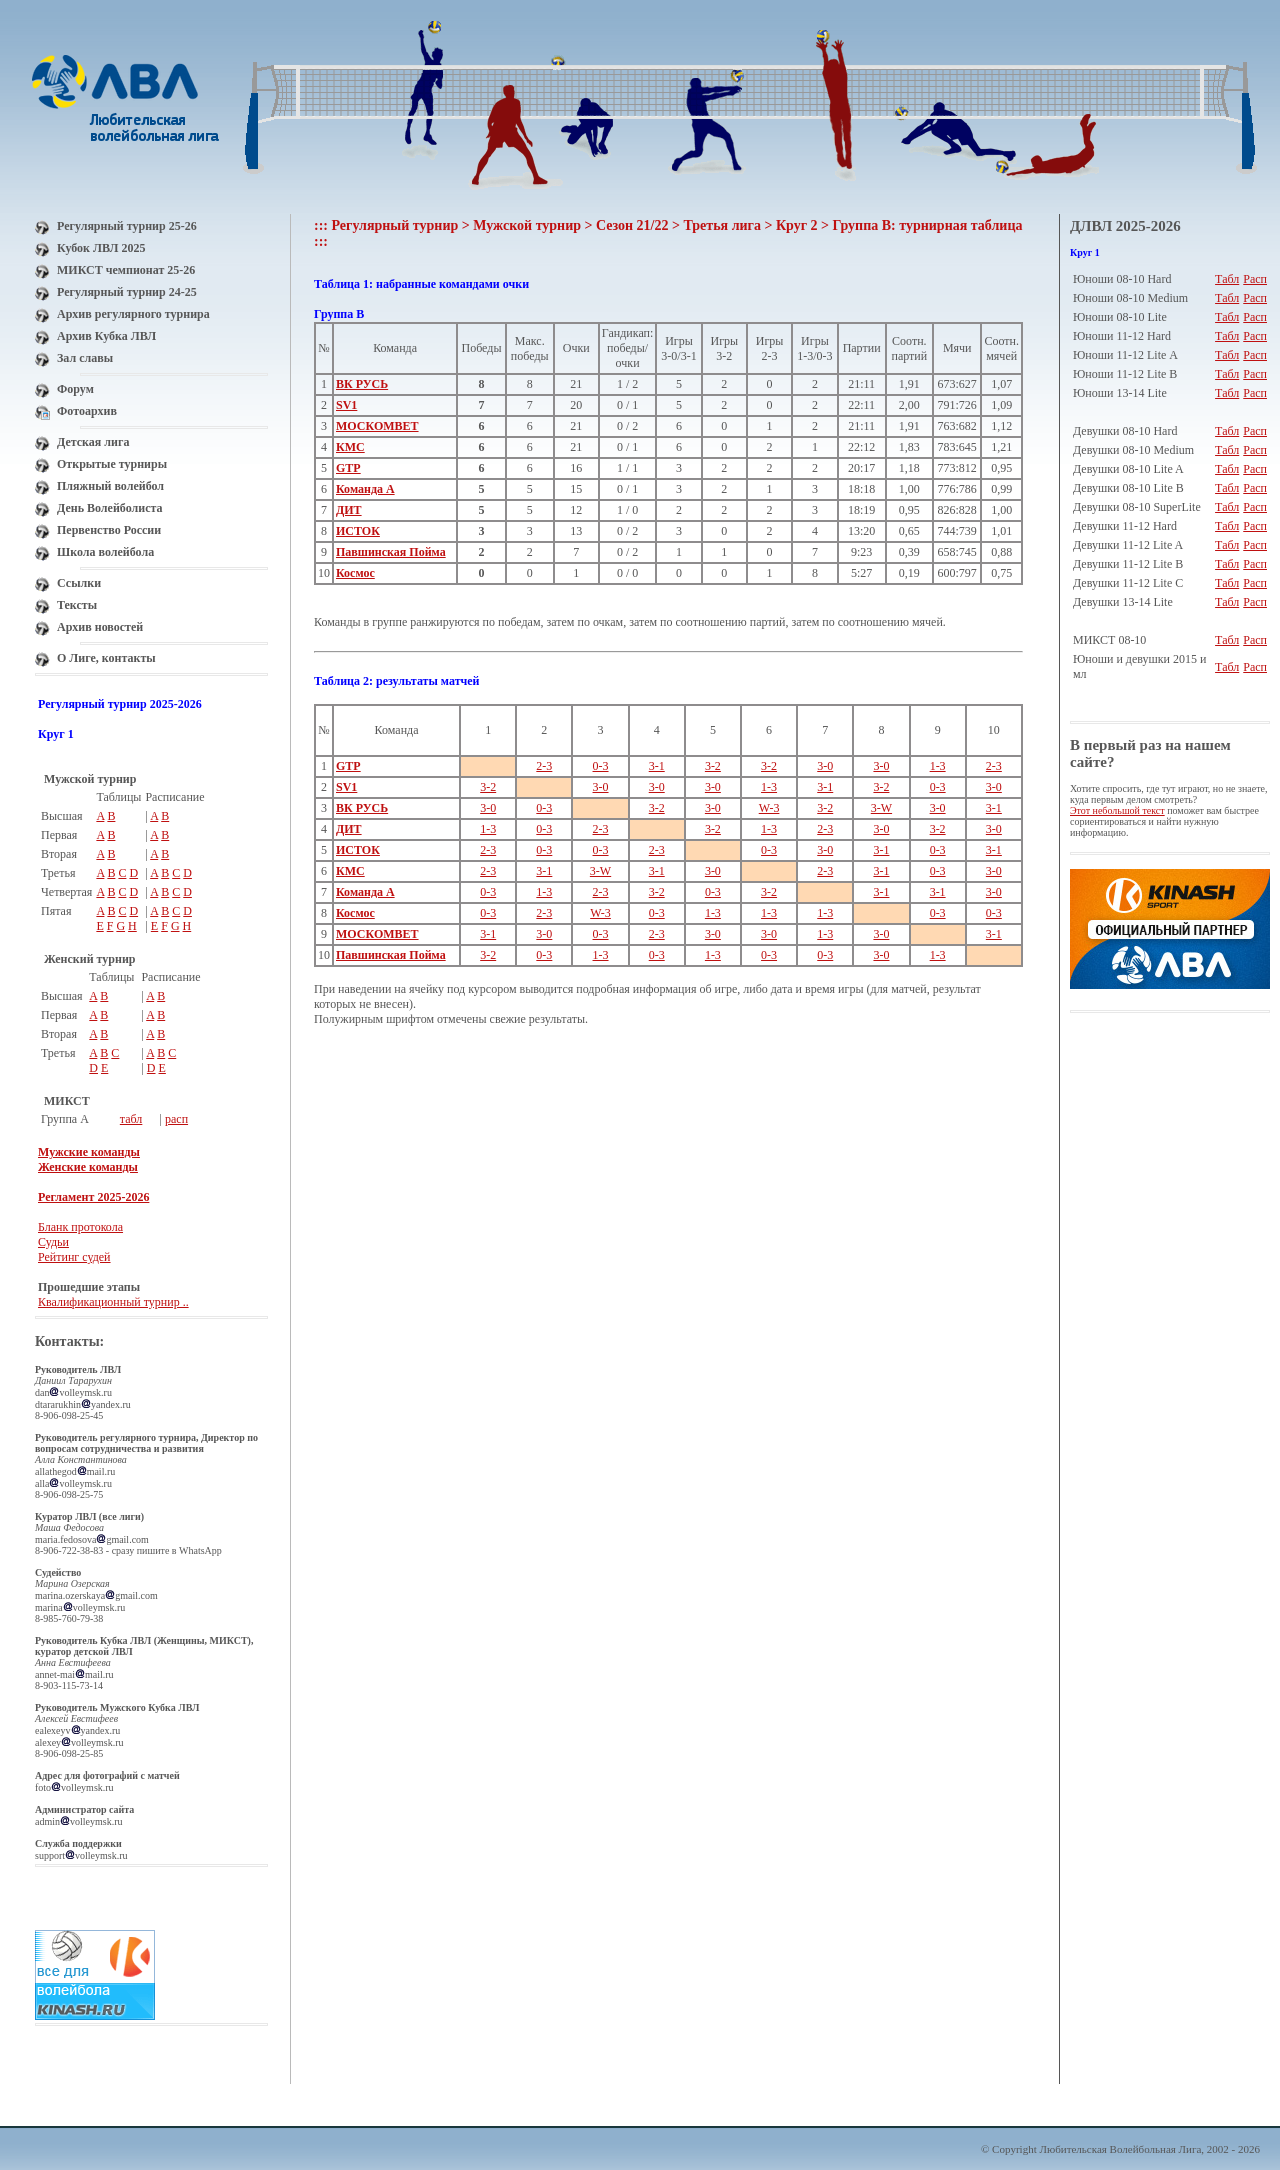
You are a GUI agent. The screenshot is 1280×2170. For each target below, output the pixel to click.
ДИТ (349, 510)
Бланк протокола (80, 1227)
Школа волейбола (105, 552)
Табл (1227, 279)
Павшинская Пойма (391, 552)
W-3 (769, 808)
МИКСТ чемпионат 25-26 (126, 270)
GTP (348, 468)
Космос (355, 573)
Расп (1255, 279)
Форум (75, 389)
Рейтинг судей (74, 1257)
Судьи (53, 1242)
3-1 (657, 766)
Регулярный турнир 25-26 (127, 226)
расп (176, 1119)
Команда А (365, 489)
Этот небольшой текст (1117, 810)
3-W (881, 808)
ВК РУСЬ (362, 384)
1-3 (938, 766)
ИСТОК (358, 531)
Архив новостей (100, 627)
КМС (350, 447)
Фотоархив (87, 411)
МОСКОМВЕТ (377, 426)
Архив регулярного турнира (133, 314)
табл (131, 1119)
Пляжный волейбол (110, 486)
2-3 (544, 766)
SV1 (346, 405)
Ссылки (79, 583)
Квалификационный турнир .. (113, 1302)
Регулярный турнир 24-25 (127, 292)
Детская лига (93, 442)
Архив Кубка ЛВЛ (106, 336)
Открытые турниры (112, 464)
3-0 (825, 766)
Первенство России (109, 530)
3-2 (713, 766)
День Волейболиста (110, 508)
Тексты (77, 605)
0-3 (601, 766)
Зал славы (85, 358)
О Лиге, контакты (106, 658)
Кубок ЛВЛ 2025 (101, 248)
